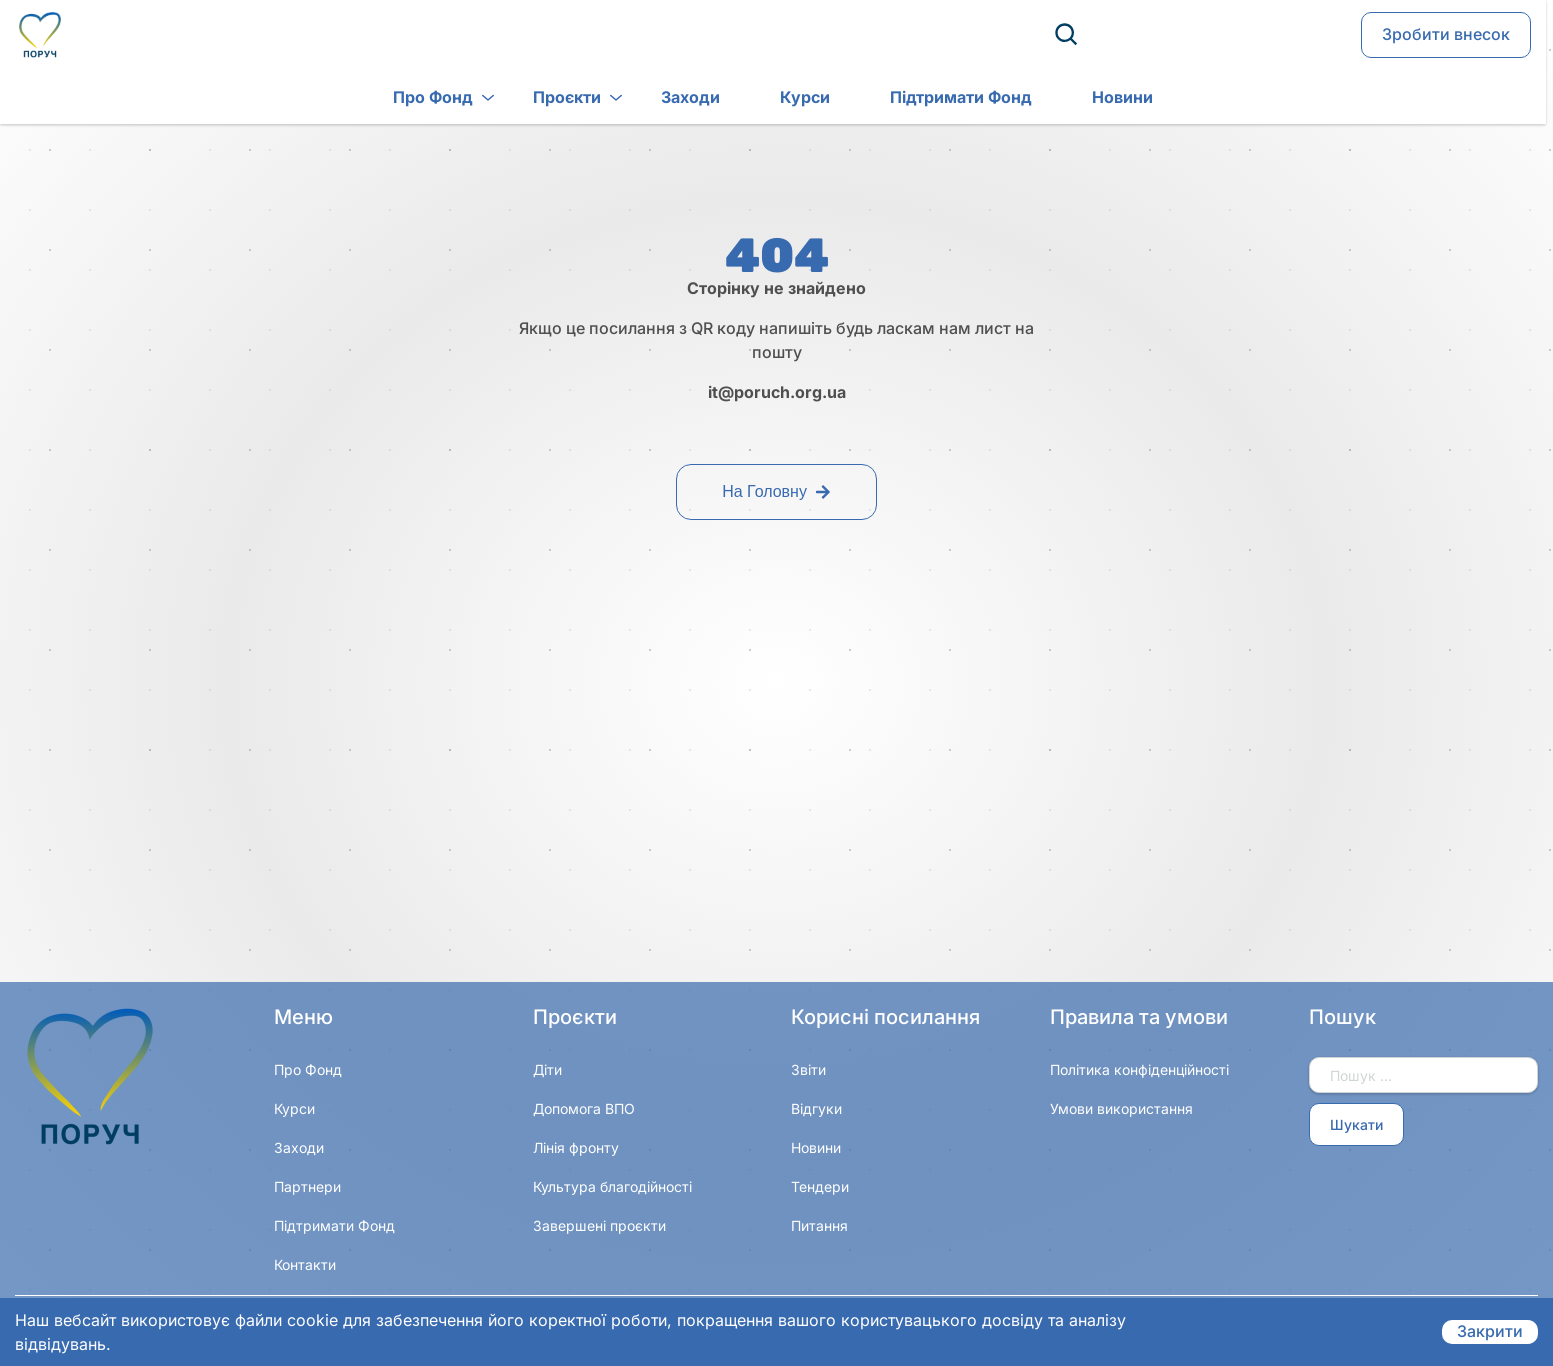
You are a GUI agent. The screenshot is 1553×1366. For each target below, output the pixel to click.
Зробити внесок (1446, 36)
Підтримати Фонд (930, 99)
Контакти (305, 1264)
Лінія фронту (576, 1147)
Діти (547, 1069)
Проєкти (536, 99)
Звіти (808, 1069)
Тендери (820, 1186)
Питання (819, 1225)
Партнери (307, 1186)
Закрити (1490, 1332)
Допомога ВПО (584, 1108)
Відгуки (816, 1108)
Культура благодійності (612, 1186)
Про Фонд (402, 99)
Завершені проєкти (599, 1225)
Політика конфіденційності (1139, 1069)
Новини (1091, 99)
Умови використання (1121, 1108)
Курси (774, 99)
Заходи (659, 99)
